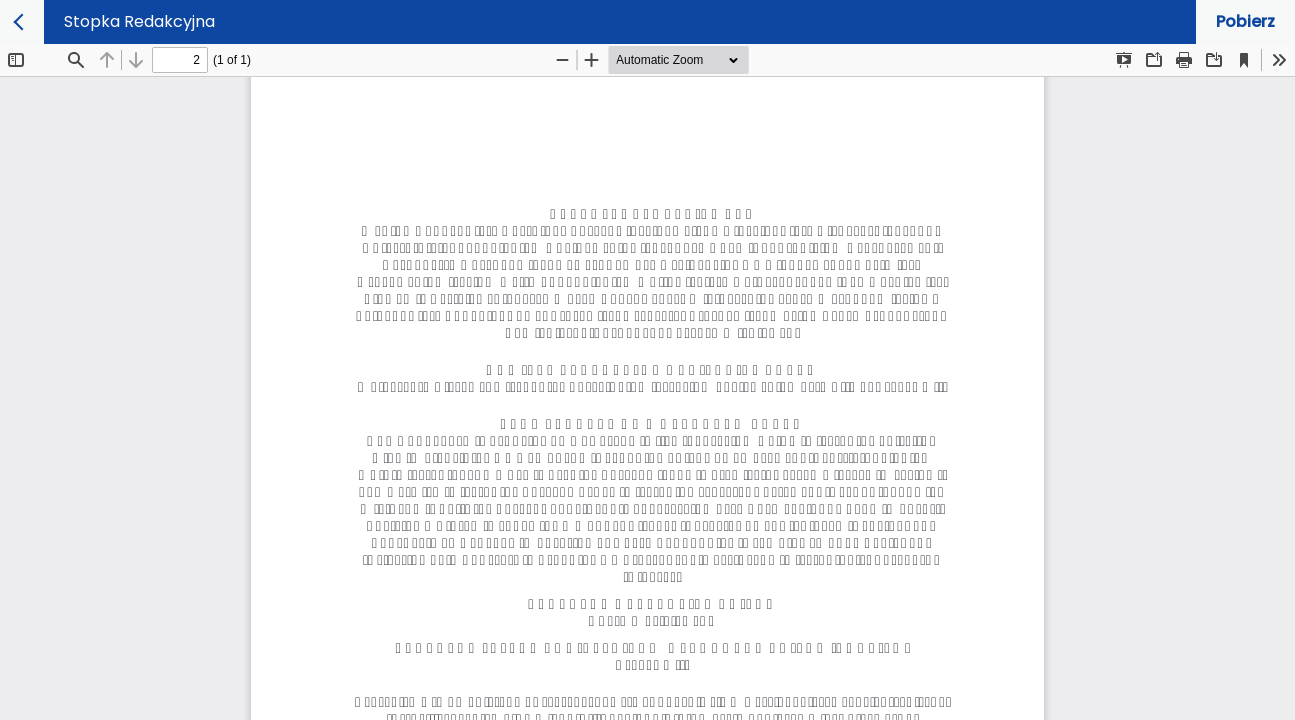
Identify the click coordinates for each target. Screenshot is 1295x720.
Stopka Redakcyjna (139, 21)
